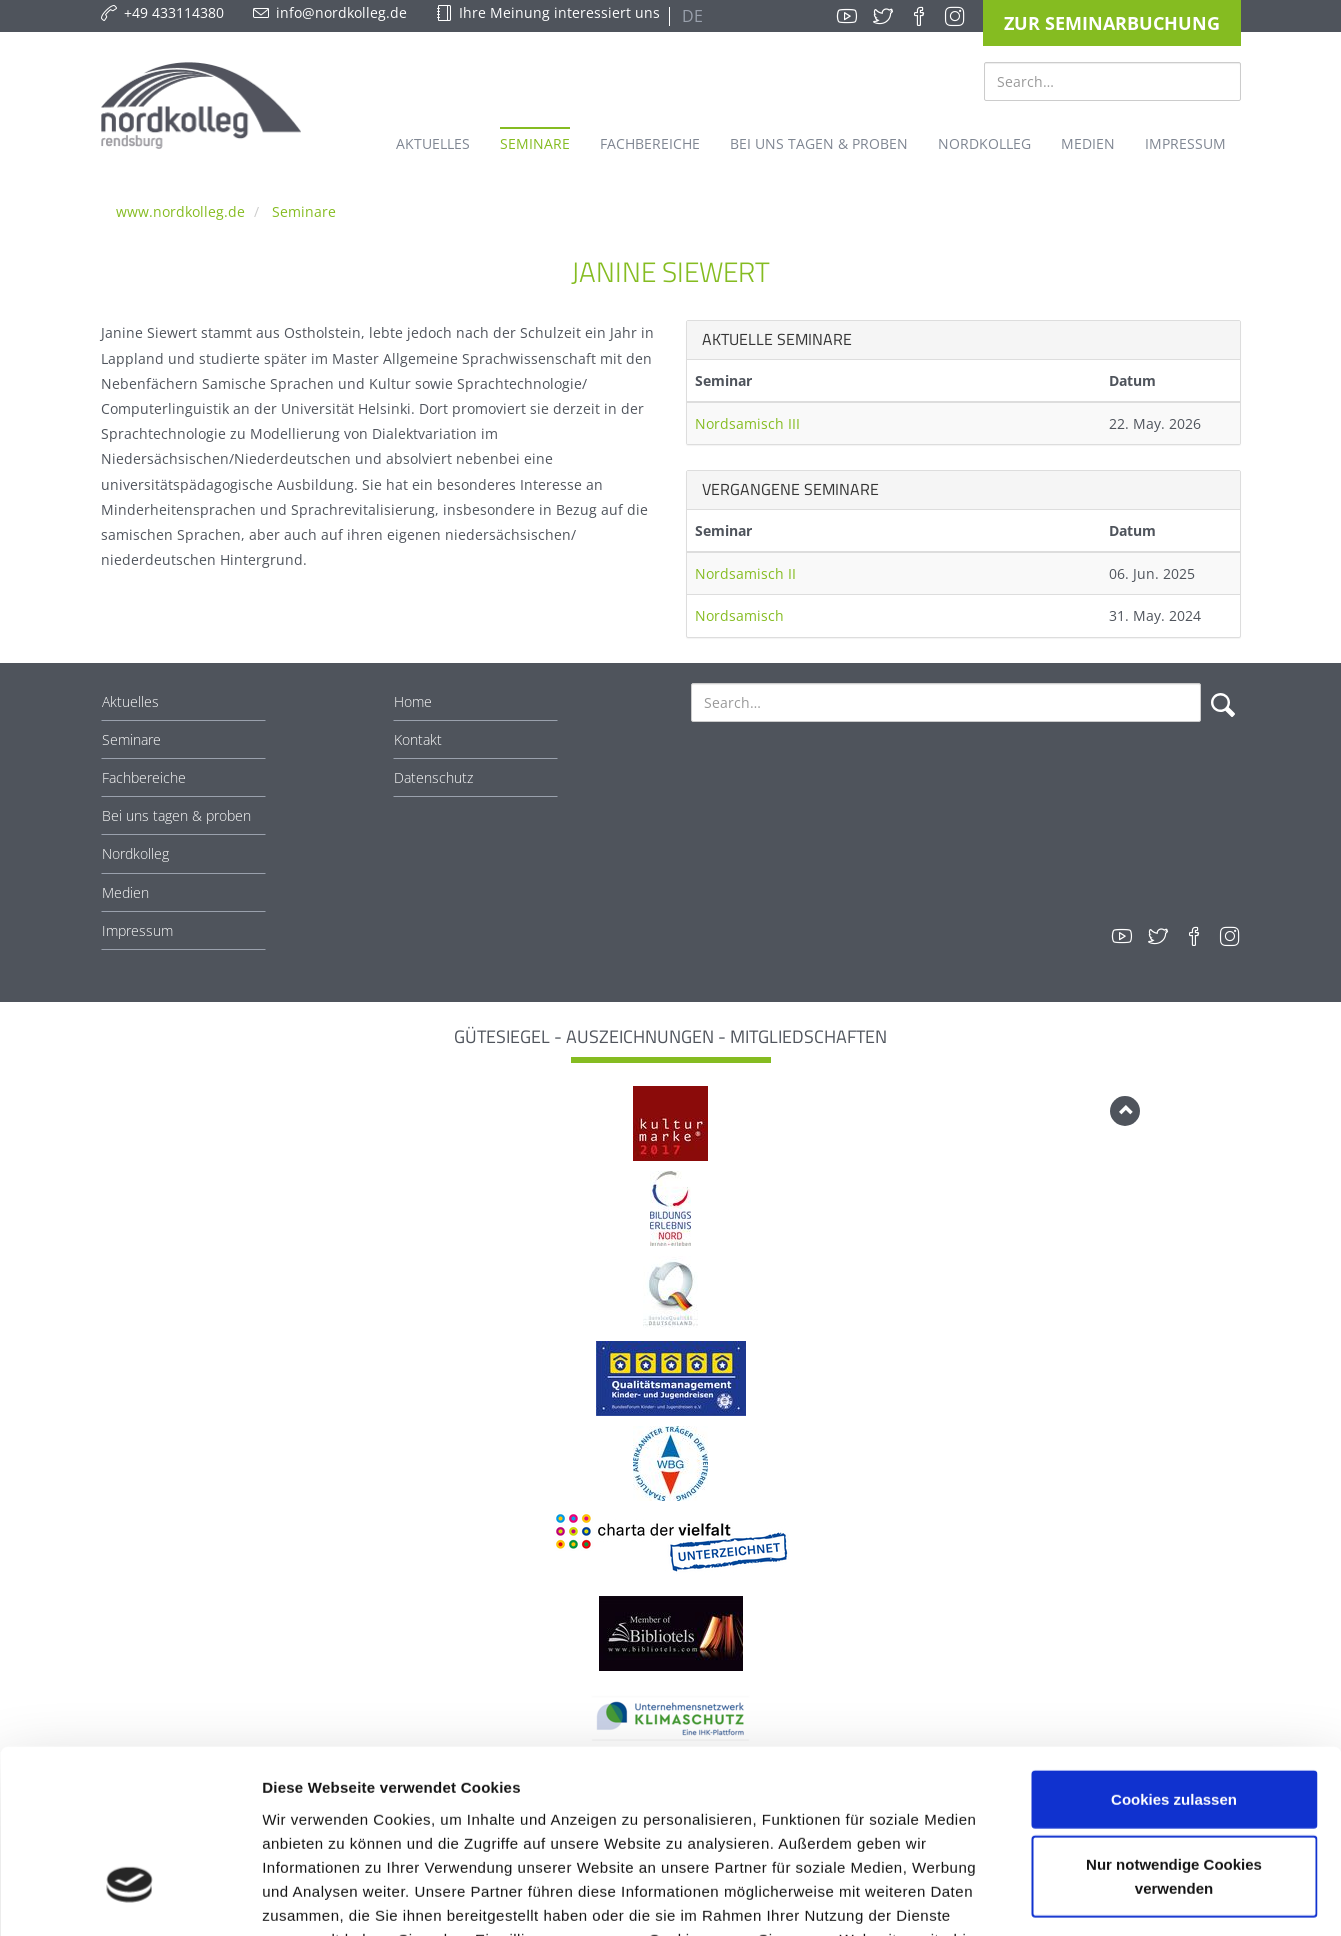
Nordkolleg (135, 853)
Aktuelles (130, 701)
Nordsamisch (739, 615)
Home (413, 701)
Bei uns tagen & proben (176, 815)
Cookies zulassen (1174, 1651)
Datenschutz (433, 777)
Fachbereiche (144, 777)
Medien (125, 892)
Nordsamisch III (747, 423)
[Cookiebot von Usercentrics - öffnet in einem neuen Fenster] (129, 1897)
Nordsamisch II (745, 573)
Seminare (304, 211)
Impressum (137, 930)
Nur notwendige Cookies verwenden (1174, 1729)
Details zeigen (1063, 1896)
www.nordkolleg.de (180, 211)
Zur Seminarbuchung (1112, 23)
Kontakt (418, 739)
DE (690, 16)
